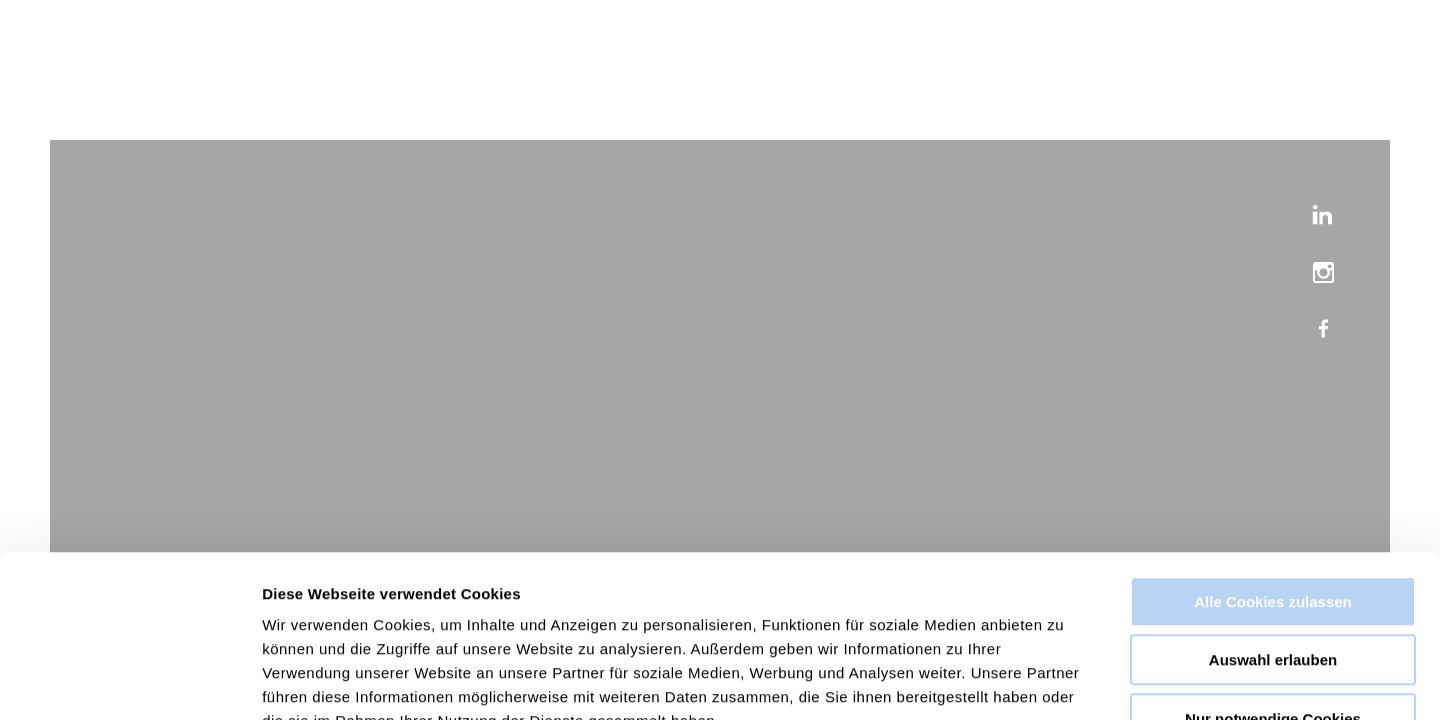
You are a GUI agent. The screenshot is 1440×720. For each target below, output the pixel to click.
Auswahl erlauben (1273, 534)
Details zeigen (1063, 680)
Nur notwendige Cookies (1273, 592)
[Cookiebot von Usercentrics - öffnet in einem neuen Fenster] (129, 681)
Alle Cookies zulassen (1273, 475)
